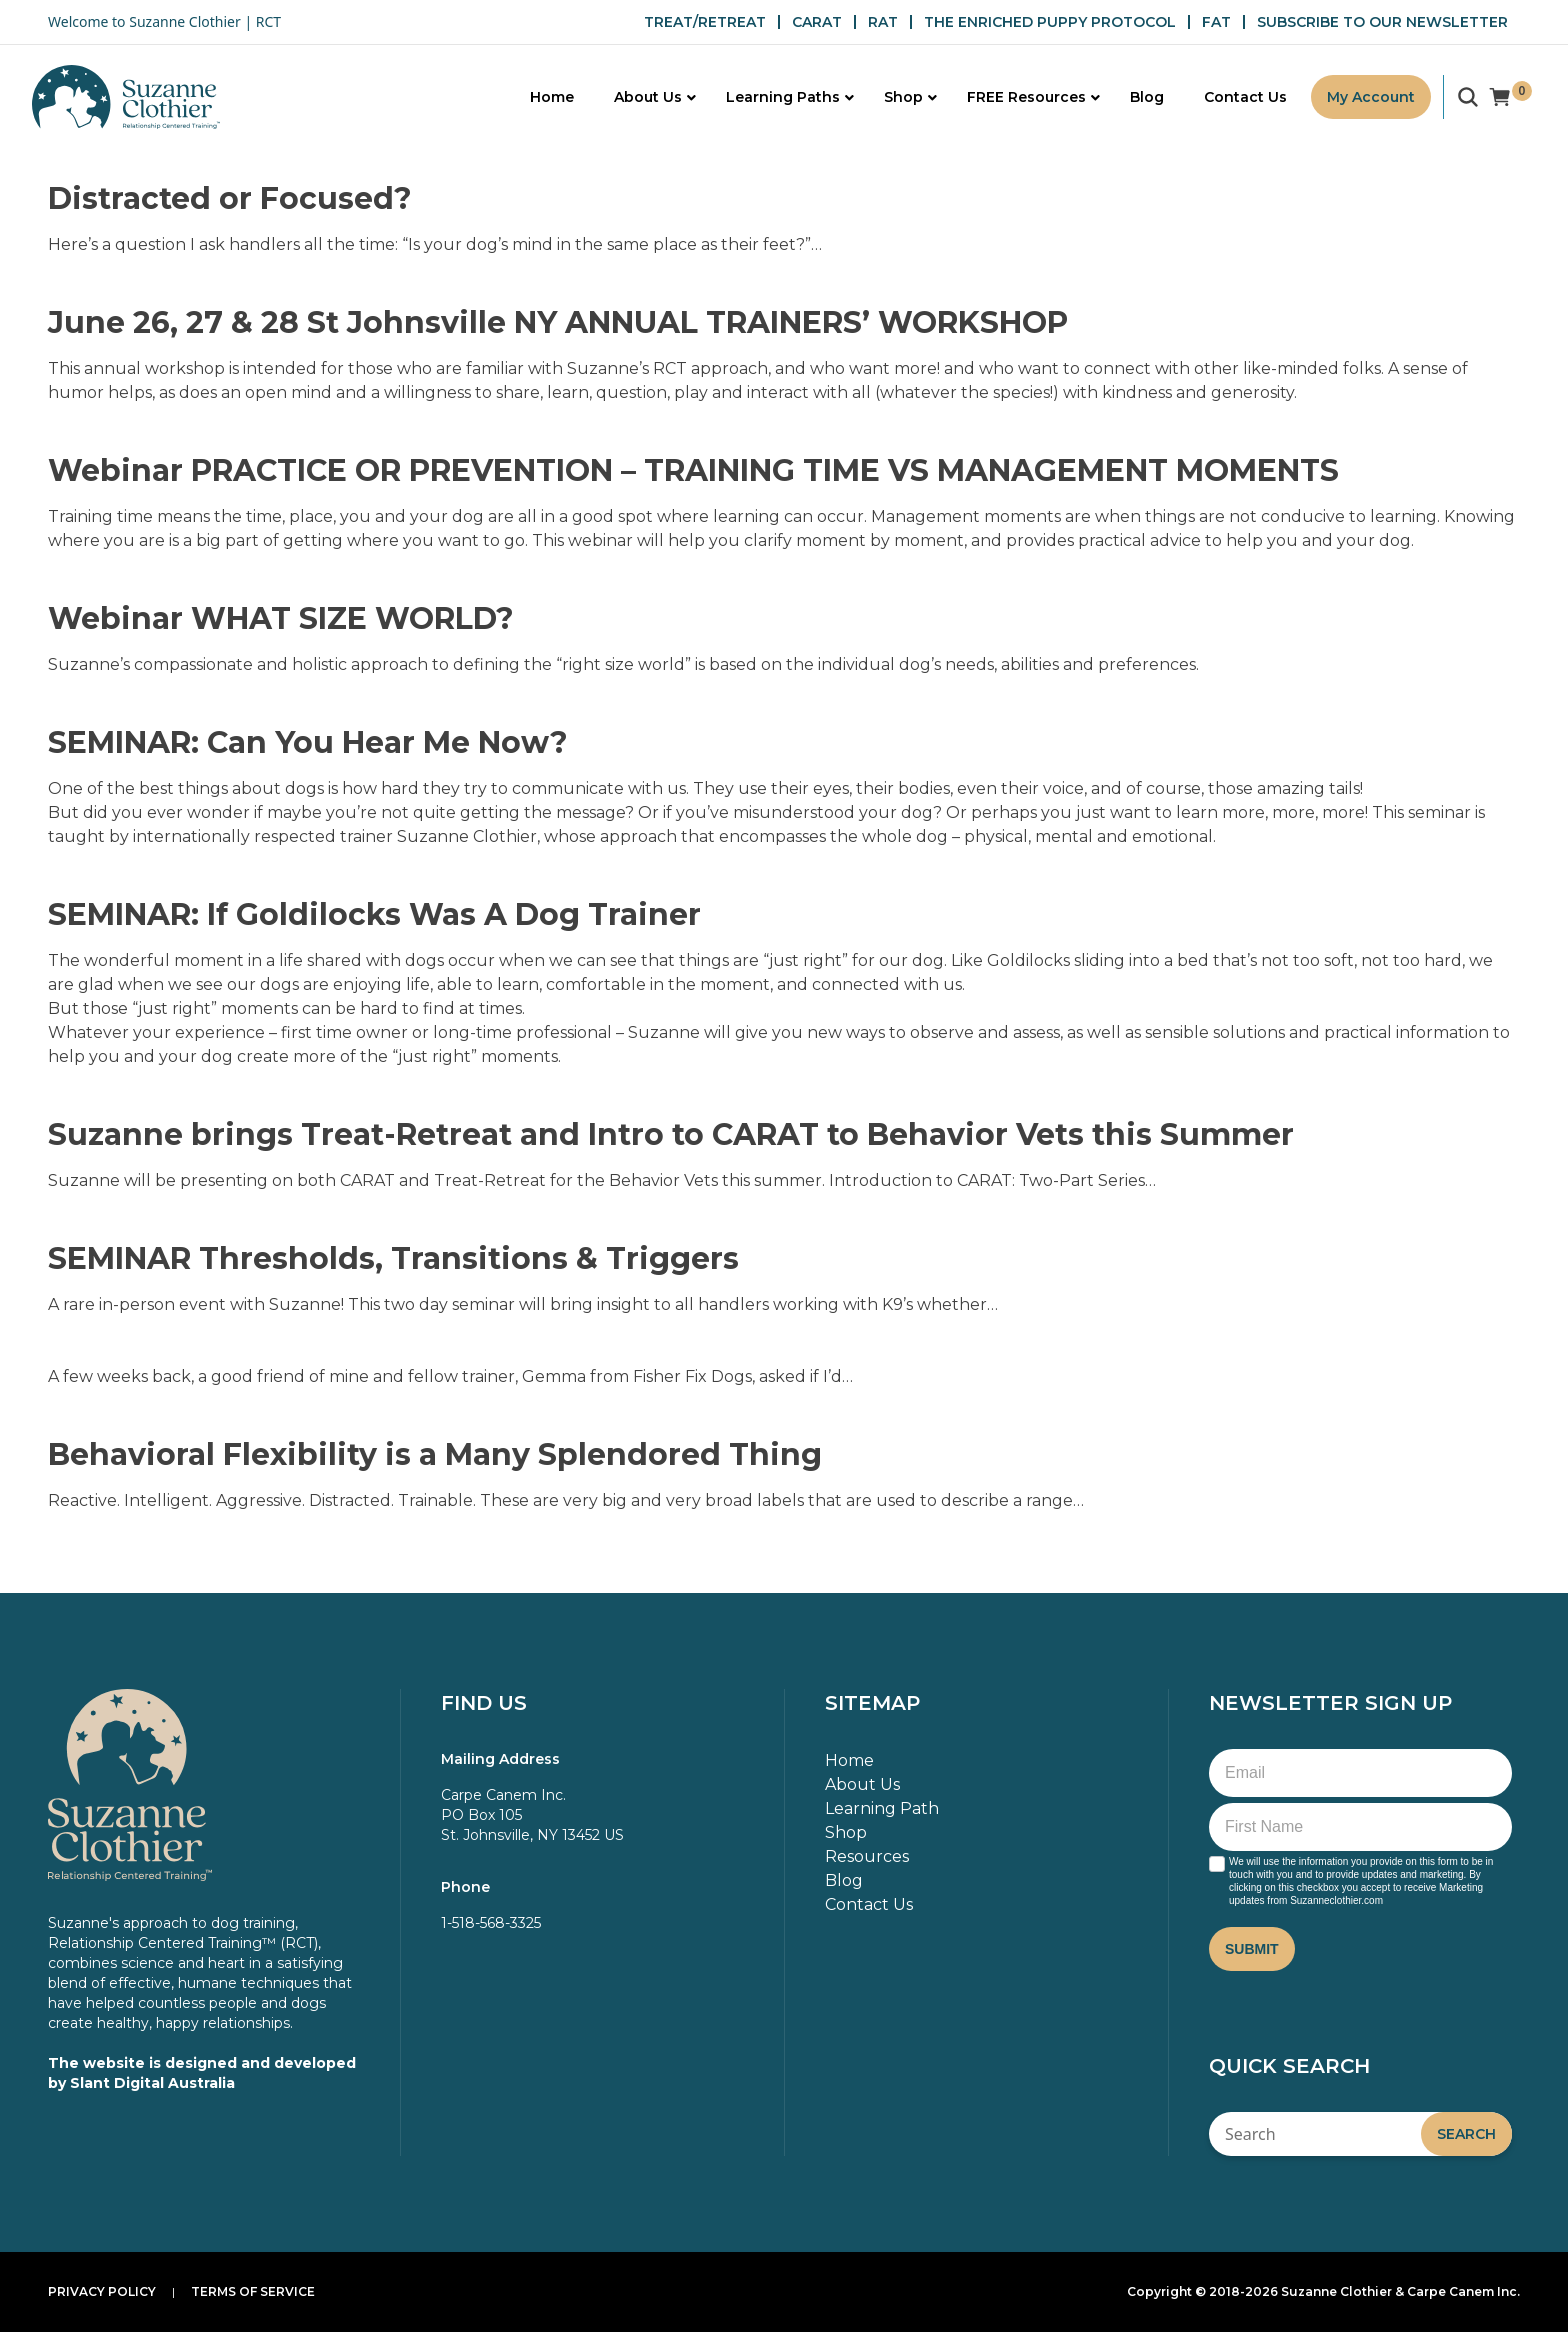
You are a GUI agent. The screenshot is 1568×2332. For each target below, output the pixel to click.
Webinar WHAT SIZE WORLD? (281, 618)
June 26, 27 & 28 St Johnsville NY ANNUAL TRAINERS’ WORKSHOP (558, 322)
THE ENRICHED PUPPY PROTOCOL (1050, 22)
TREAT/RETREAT (705, 22)
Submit (1252, 1949)
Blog (844, 1880)
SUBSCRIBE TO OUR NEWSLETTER (1382, 22)
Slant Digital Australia (152, 2083)
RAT (883, 22)
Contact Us (869, 1904)
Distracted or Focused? (230, 198)
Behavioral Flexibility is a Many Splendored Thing (435, 1454)
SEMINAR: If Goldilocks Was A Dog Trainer (374, 914)
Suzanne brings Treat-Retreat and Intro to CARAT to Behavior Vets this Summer (671, 1134)
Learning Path (882, 1808)
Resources (867, 1856)
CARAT (817, 22)
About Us (862, 1784)
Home (849, 1760)
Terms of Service (253, 2291)
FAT (1216, 22)
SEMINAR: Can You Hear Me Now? (308, 742)
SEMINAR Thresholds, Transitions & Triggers (393, 1258)
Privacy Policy (102, 2291)
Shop (846, 1832)
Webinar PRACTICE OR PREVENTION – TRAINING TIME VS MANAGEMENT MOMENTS (693, 470)
